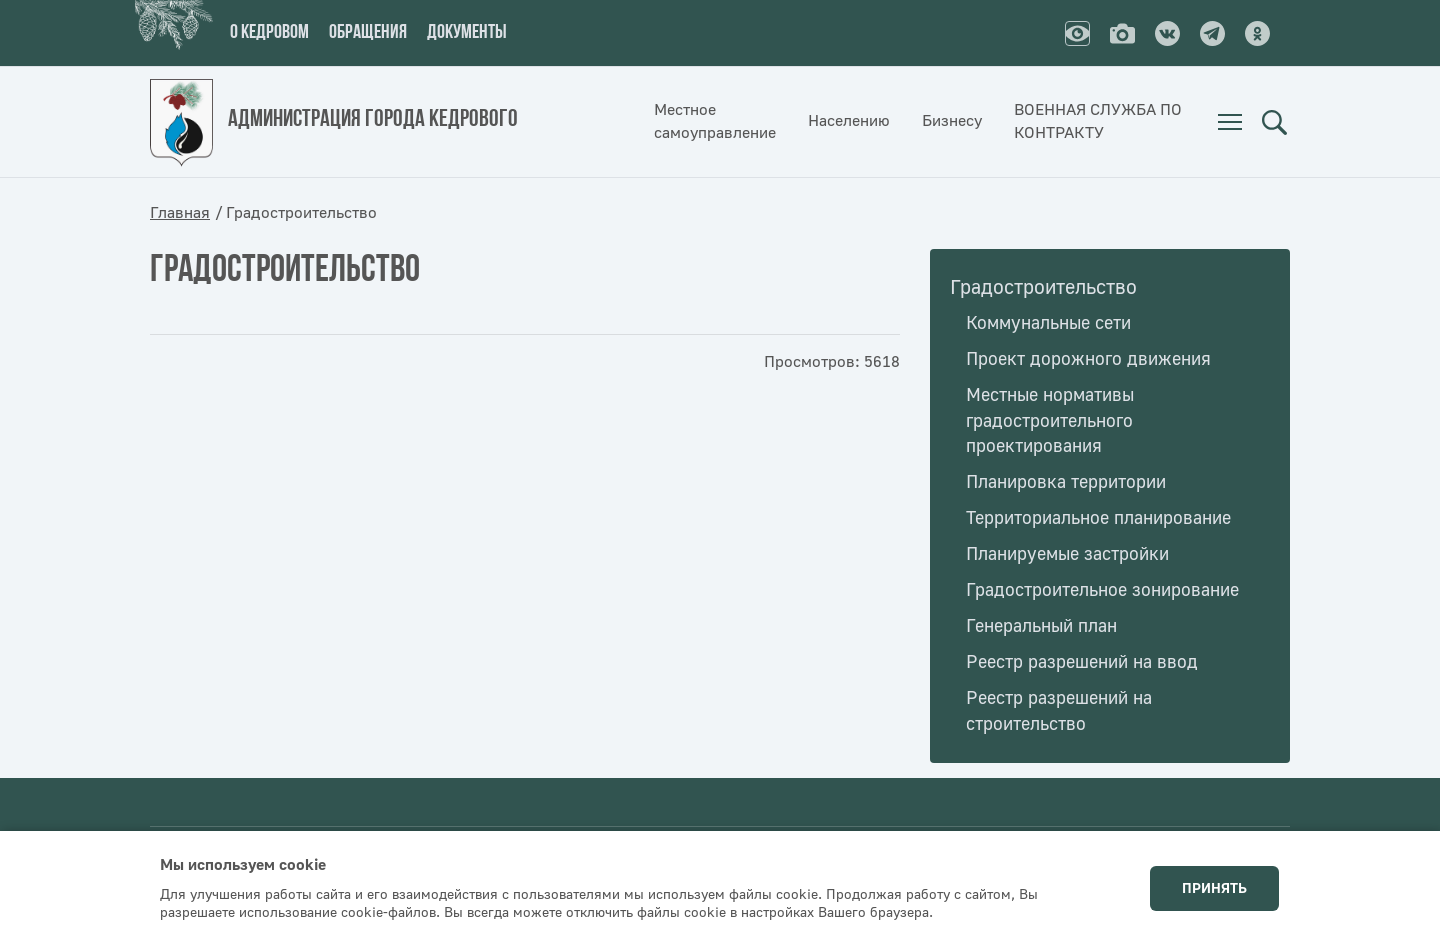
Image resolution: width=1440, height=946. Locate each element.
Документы (467, 33)
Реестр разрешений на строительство (1059, 711)
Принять (1214, 889)
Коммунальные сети (1048, 323)
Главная (180, 213)
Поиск (1274, 122)
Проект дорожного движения (1088, 359)
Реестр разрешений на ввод (1082, 662)
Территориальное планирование (1098, 518)
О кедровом (269, 33)
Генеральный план (1041, 626)
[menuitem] (1230, 122)
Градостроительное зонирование (1102, 590)
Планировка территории (1066, 482)
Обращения (368, 33)
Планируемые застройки (1067, 554)
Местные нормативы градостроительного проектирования (1050, 421)
